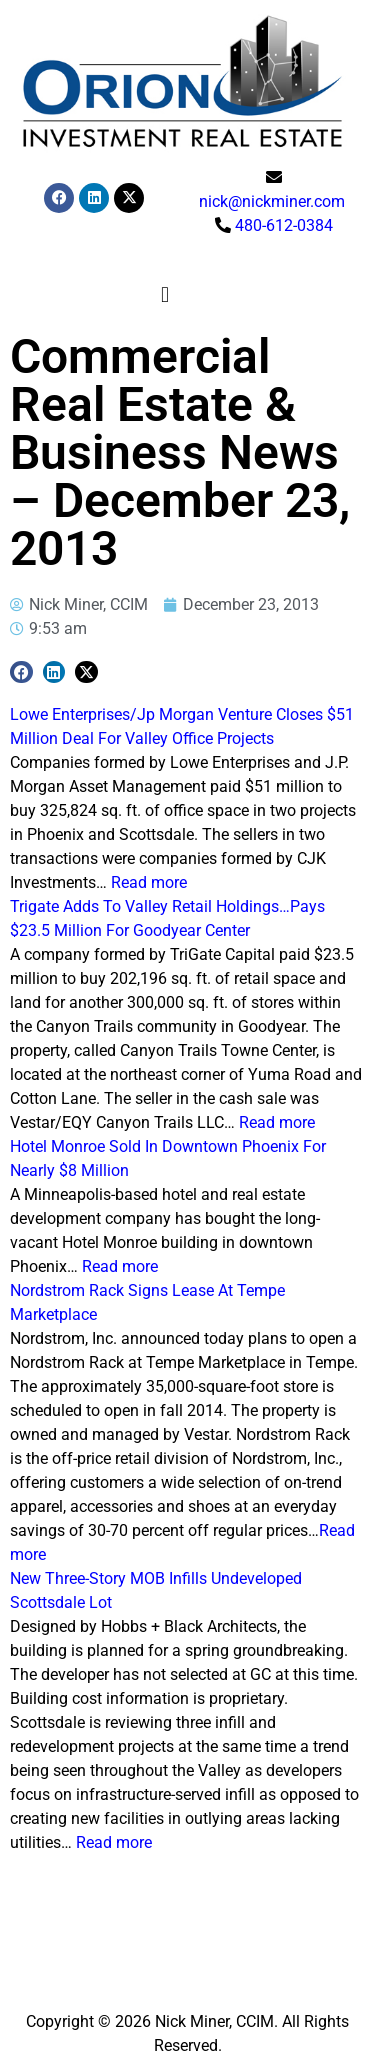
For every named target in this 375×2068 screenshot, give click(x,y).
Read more (149, 882)
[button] (164, 295)
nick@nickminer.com (272, 201)
